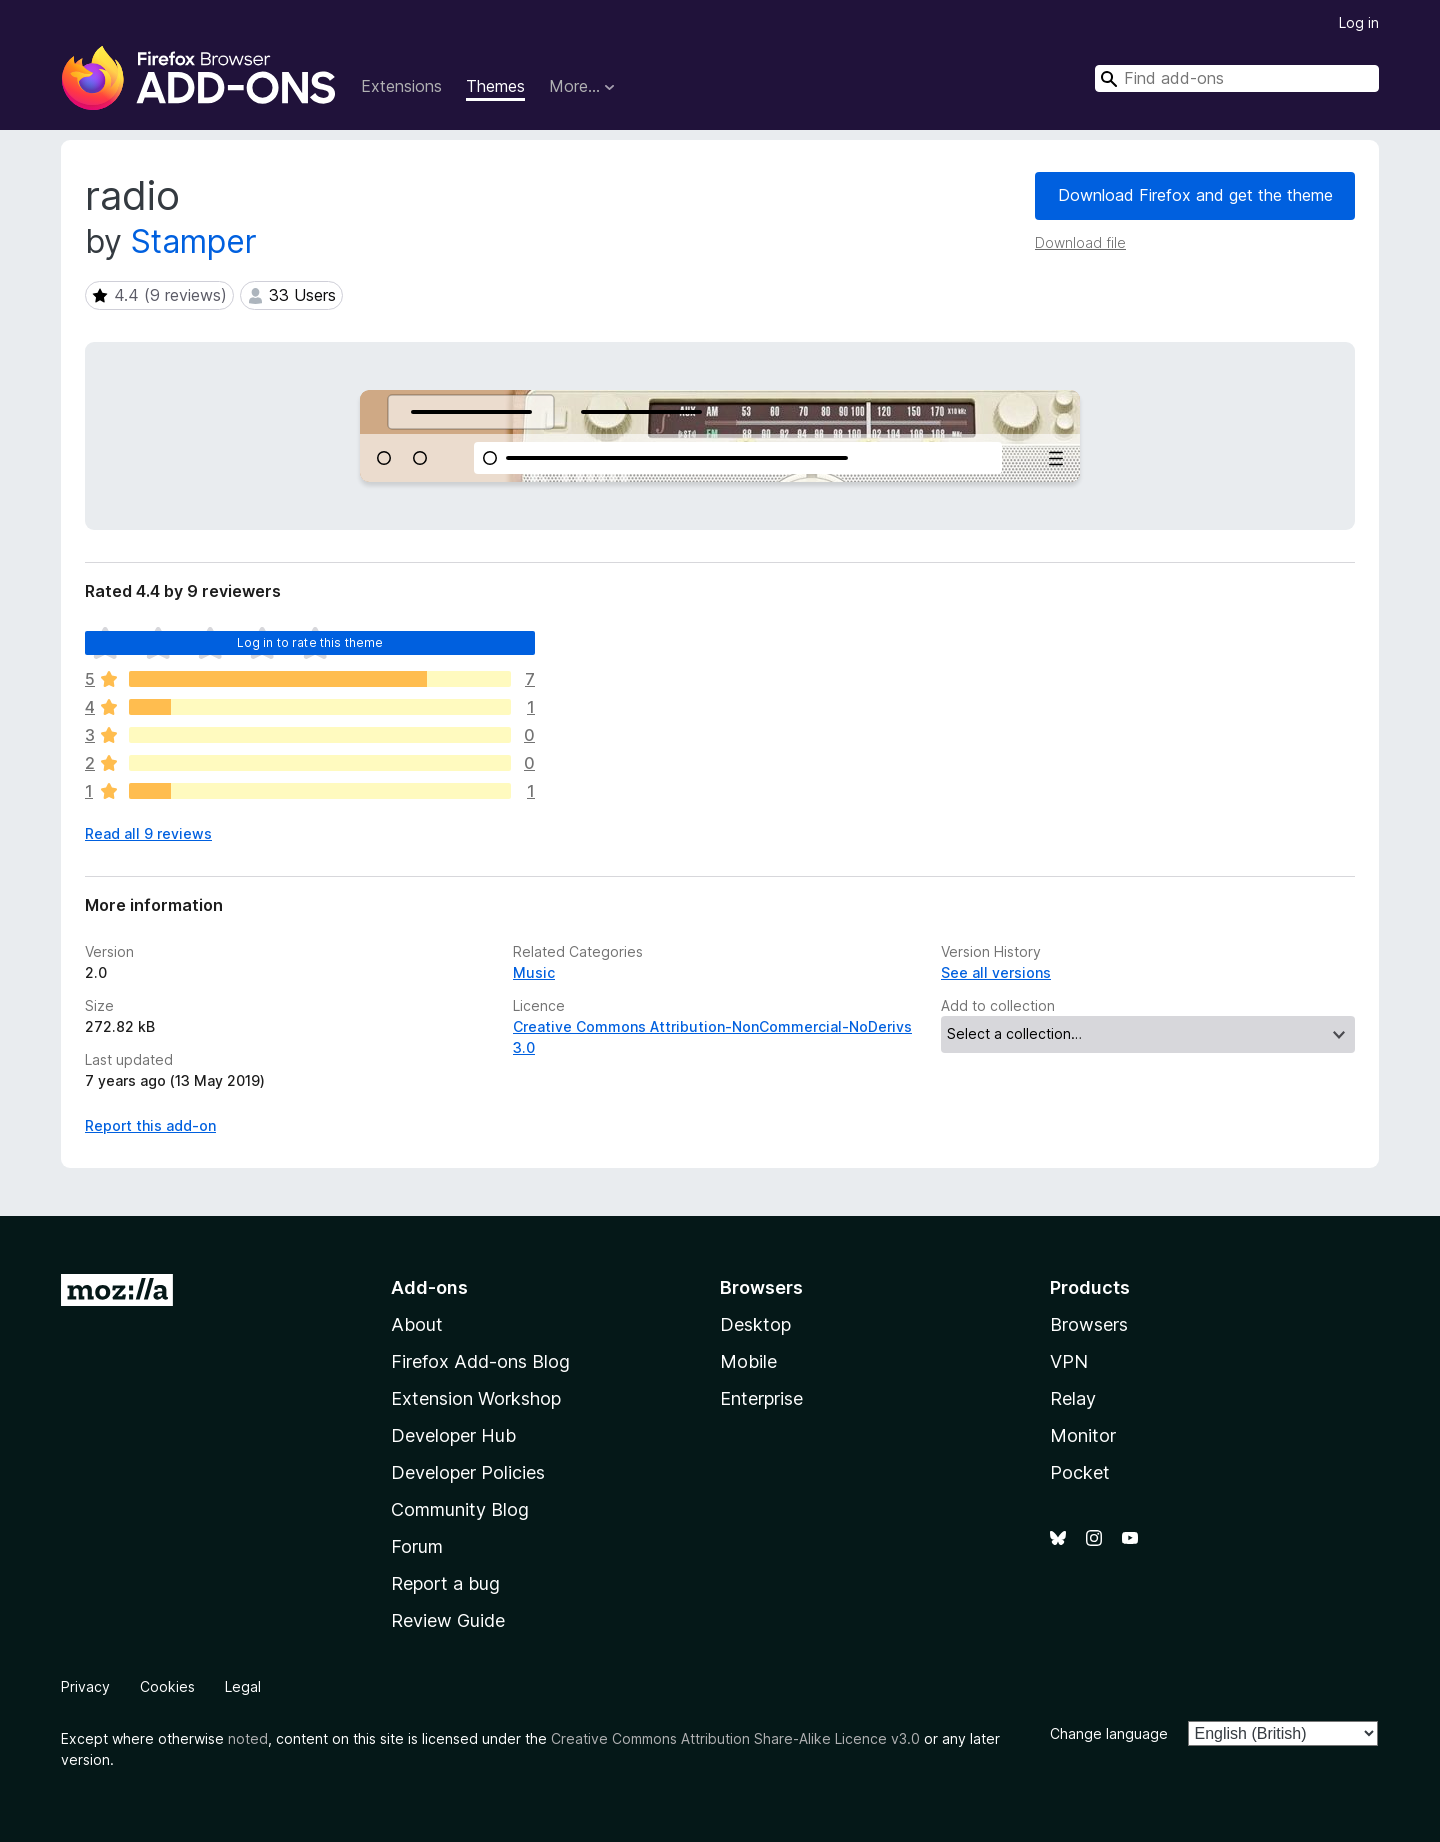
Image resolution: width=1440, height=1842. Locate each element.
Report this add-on (150, 1125)
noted (248, 1738)
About (417, 1324)
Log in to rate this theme (310, 642)
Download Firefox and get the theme (1195, 195)
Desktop (755, 1324)
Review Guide (448, 1620)
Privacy (85, 1686)
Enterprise (761, 1398)
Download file (1080, 242)
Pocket (1080, 1472)
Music (534, 972)
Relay (1073, 1398)
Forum (417, 1546)
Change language (1109, 1733)
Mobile (748, 1361)
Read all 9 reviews (148, 833)
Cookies (167, 1686)
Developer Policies (468, 1472)
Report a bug (445, 1583)
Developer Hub (453, 1435)
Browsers (1089, 1324)
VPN (1069, 1361)
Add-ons (429, 1287)
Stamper (194, 241)
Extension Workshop (476, 1398)
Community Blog (460, 1509)
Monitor (1083, 1435)
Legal (243, 1686)
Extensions (401, 86)
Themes (495, 86)
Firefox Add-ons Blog (480, 1361)
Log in (1359, 22)
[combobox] (1237, 78)
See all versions (996, 972)
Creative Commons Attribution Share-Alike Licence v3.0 (735, 1738)
